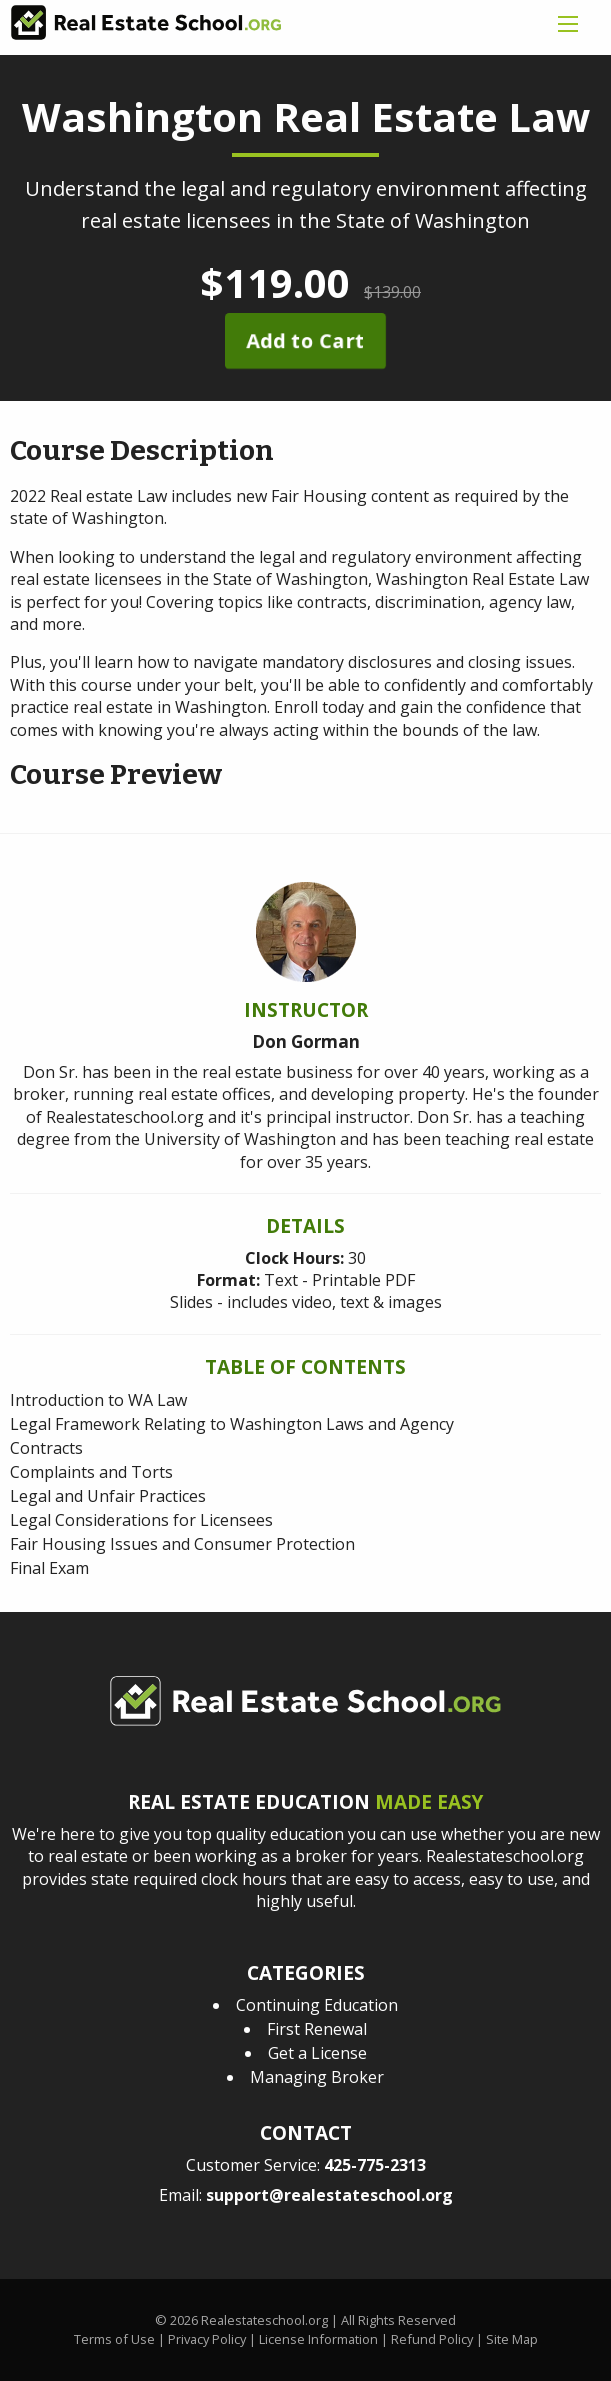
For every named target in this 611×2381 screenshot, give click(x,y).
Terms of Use (114, 2339)
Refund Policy (432, 2339)
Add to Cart (305, 340)
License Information (318, 2339)
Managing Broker (317, 2077)
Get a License (317, 2053)
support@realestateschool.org (329, 2195)
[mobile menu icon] (568, 24)
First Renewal (317, 2029)
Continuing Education (317, 2005)
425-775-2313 (375, 2165)
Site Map (512, 2339)
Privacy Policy (207, 2339)
